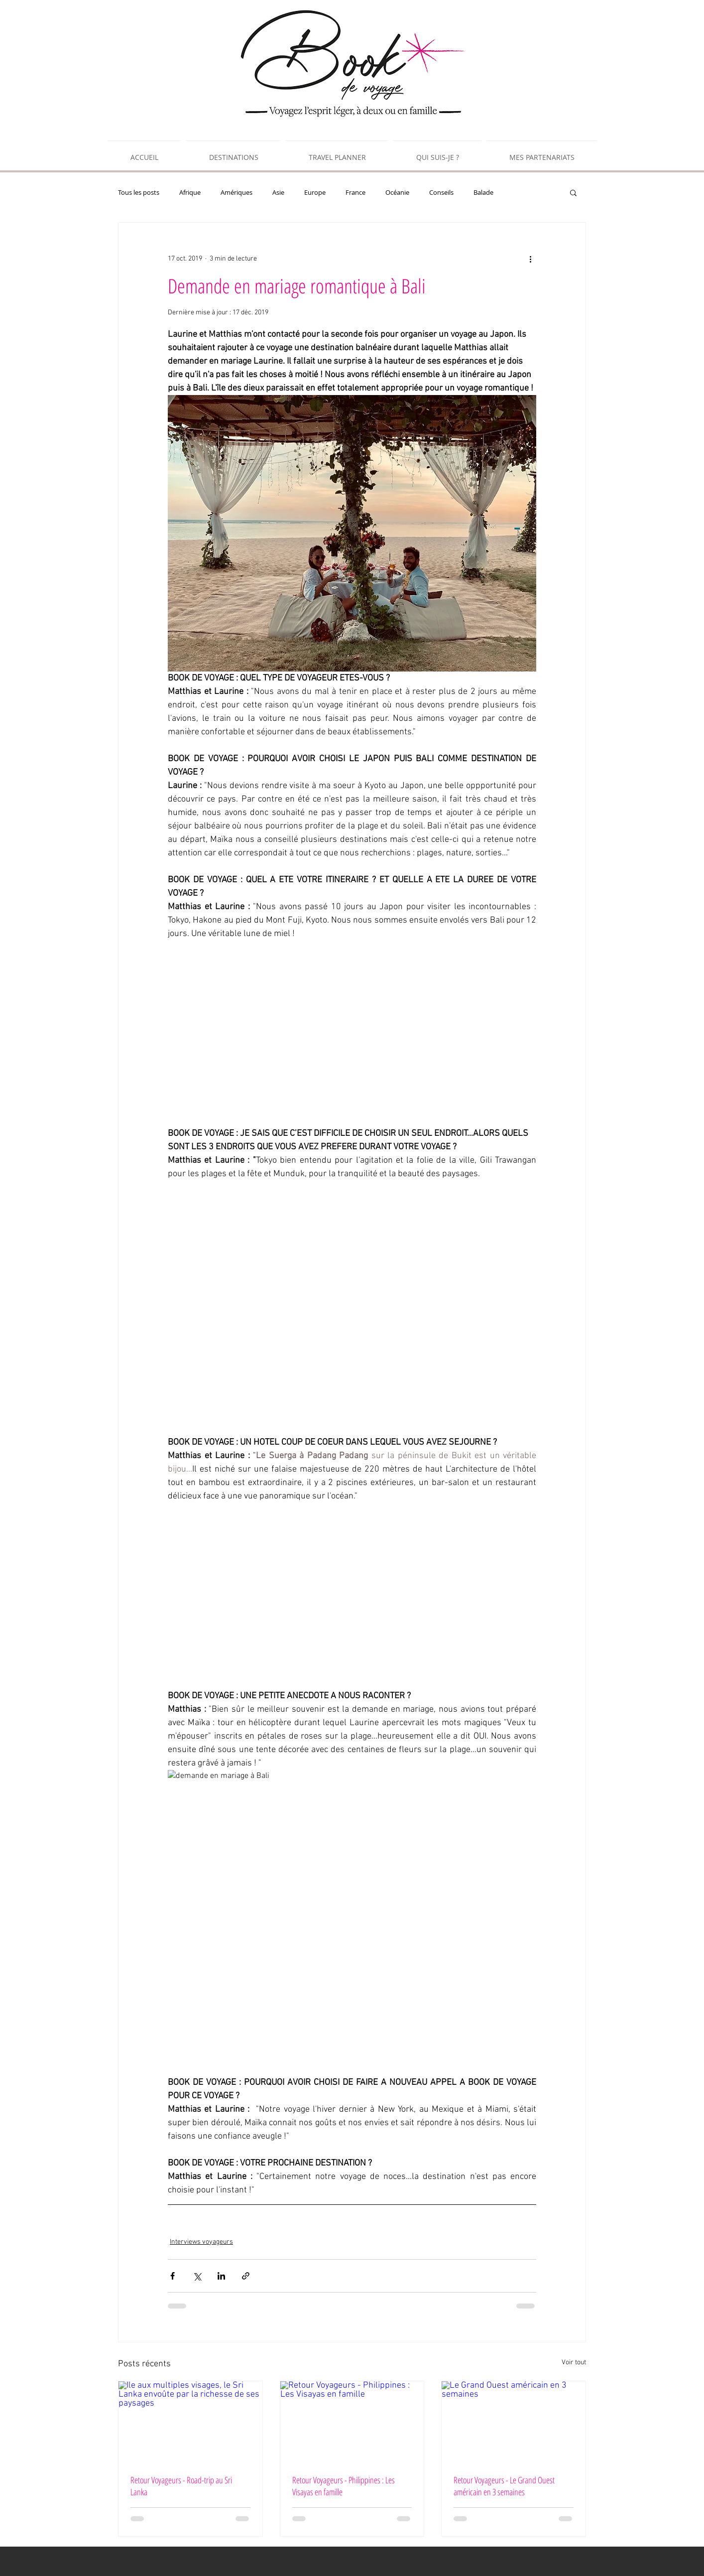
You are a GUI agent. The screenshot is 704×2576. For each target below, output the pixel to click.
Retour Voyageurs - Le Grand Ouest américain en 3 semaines (504, 2486)
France (355, 192)
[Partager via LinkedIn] (221, 2276)
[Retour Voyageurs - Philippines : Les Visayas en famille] (352, 2421)
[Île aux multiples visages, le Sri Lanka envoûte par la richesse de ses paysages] (190, 2421)
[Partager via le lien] (245, 2276)
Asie (278, 192)
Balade (483, 192)
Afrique (190, 192)
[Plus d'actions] (530, 259)
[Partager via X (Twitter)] (197, 2276)
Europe (315, 192)
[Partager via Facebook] (172, 2276)
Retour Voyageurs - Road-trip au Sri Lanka (181, 2486)
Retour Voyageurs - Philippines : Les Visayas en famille (343, 2486)
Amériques (236, 192)
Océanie (397, 192)
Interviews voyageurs (201, 2242)
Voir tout (574, 2362)
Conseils (441, 192)
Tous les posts (138, 192)
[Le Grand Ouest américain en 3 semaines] (514, 2421)
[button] (573, 192)
